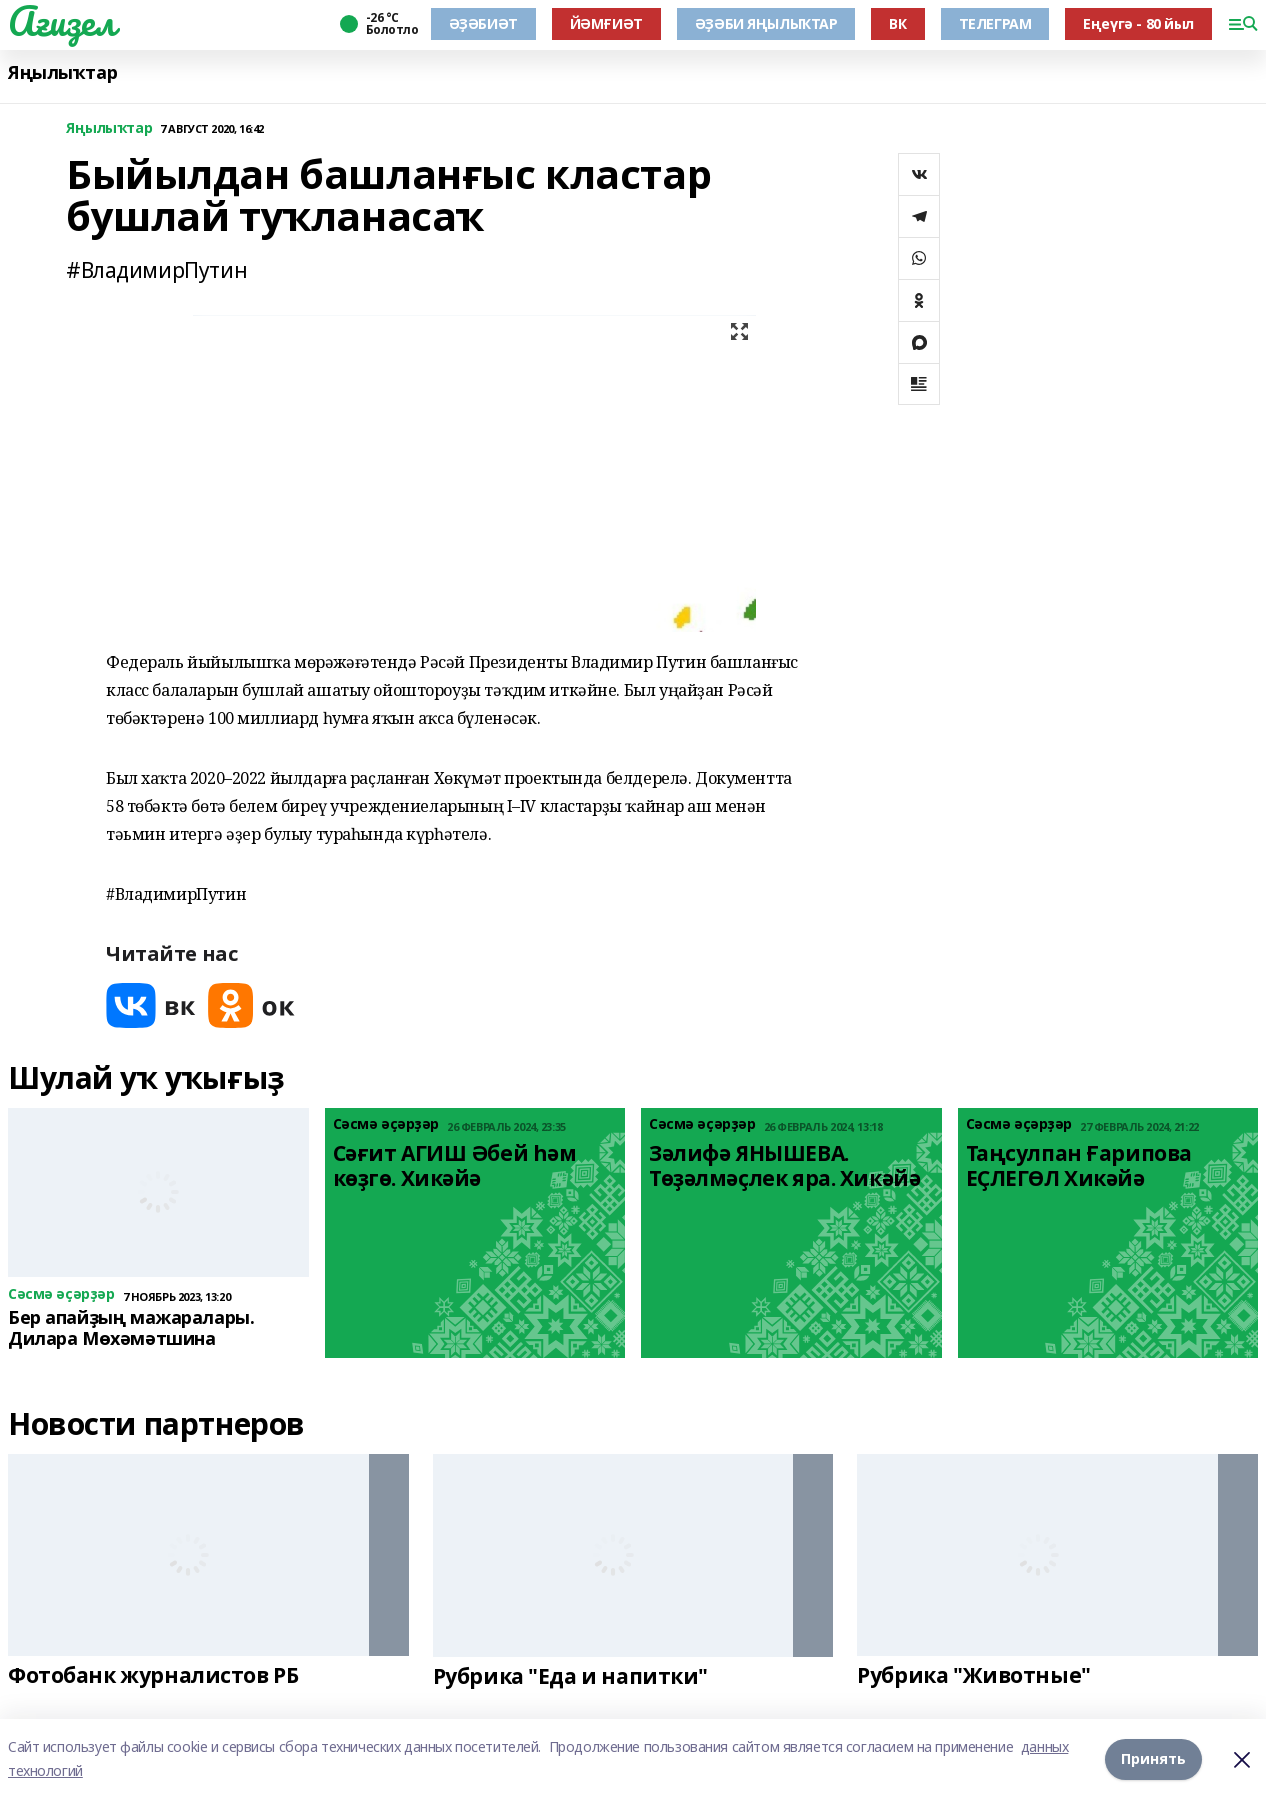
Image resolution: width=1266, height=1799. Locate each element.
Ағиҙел (61, 21)
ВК (897, 23)
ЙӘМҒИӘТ (606, 23)
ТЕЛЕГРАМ (995, 23)
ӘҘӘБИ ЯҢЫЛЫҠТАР (766, 23)
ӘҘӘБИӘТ (483, 23)
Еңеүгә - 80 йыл (1138, 23)
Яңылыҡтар (62, 72)
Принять (1153, 1758)
